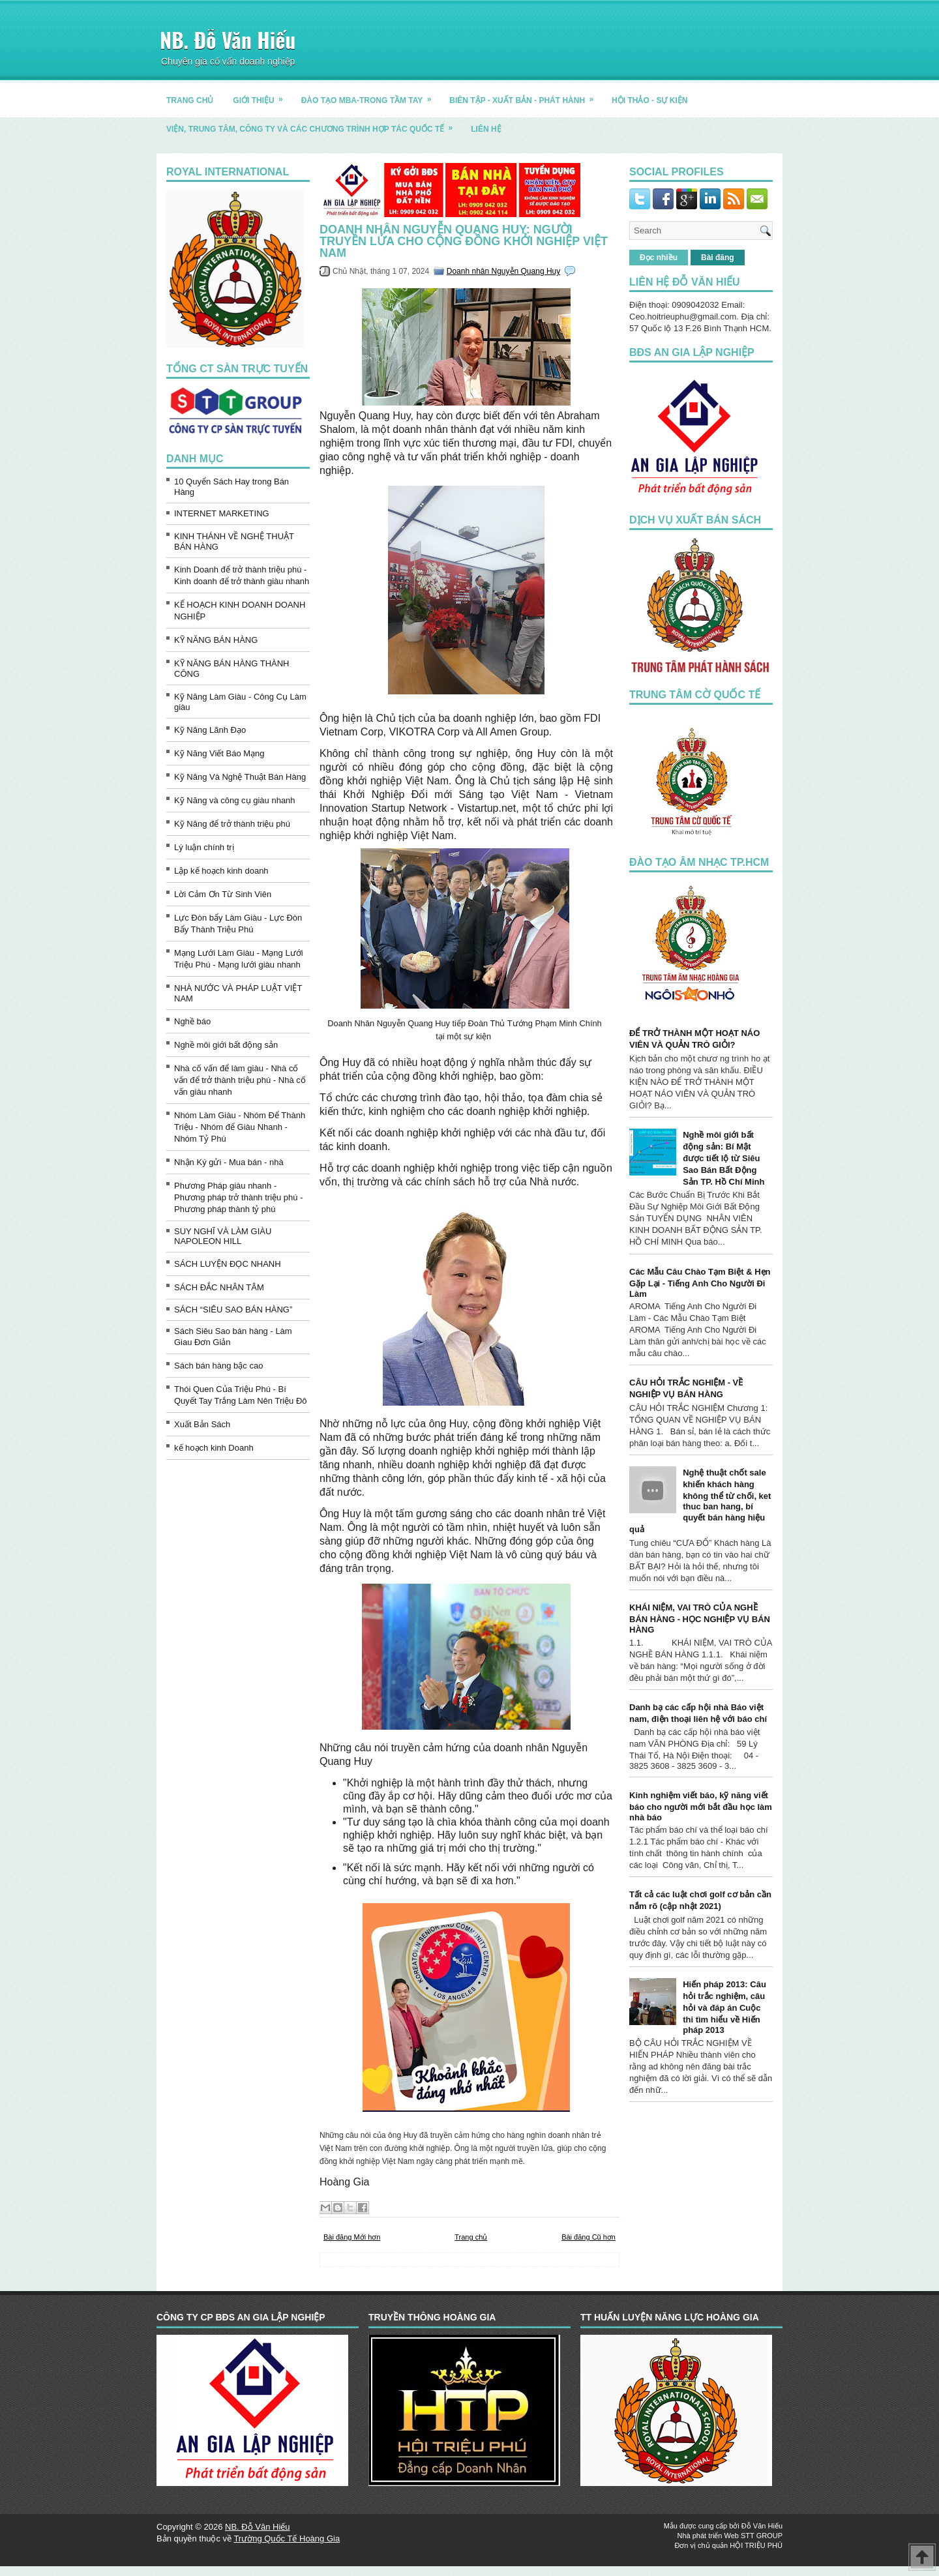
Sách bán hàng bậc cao (218, 1365)
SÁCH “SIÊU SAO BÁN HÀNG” (233, 1309)
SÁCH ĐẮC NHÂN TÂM (219, 1287)
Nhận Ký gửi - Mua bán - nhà (229, 1162)
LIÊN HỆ (486, 129)
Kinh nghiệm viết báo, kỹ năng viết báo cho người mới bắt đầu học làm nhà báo (700, 1806)
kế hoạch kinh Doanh (214, 1448)
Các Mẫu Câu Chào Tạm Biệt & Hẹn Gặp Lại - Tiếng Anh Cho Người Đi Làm (700, 1283)
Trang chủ (471, 2237)
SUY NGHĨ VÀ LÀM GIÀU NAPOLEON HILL (222, 1236)
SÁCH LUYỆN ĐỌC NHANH (227, 1264)
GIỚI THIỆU (262, 95)
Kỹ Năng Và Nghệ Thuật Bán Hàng (240, 777)
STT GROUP (761, 2535)
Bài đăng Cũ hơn (588, 2237)
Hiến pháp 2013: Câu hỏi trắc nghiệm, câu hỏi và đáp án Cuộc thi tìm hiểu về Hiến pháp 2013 (724, 2007)
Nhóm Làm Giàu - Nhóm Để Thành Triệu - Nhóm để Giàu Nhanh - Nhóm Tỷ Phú (239, 1127)
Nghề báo (192, 1021)
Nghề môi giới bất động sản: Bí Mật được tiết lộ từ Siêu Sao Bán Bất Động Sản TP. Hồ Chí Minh (723, 1158)
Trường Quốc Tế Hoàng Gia (286, 2538)
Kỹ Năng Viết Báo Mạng (219, 753)
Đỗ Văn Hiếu (761, 2526)
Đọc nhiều (659, 257)
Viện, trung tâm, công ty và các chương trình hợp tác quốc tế (313, 124)
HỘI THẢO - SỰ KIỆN (649, 100)
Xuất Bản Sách (202, 1424)
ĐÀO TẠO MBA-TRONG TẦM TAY (370, 95)
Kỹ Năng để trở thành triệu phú (232, 824)
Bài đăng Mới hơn (351, 2237)
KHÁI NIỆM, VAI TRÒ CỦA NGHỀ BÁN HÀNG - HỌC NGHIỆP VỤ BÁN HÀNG (699, 1619)
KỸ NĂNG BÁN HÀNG (216, 640)
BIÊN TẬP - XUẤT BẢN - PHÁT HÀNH (525, 95)
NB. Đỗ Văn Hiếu (227, 39)
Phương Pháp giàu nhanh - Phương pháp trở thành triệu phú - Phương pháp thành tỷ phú (238, 1197)
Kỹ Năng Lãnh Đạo (210, 730)
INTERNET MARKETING (221, 513)
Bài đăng (717, 257)
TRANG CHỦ (189, 100)
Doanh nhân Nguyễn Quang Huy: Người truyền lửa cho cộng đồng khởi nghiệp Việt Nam (464, 241)
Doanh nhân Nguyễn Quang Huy (503, 271)
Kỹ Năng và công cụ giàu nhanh (234, 800)
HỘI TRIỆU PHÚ (756, 2545)
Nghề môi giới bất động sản (226, 1045)
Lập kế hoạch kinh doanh (221, 871)
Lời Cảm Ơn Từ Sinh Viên (222, 894)
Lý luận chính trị (204, 847)
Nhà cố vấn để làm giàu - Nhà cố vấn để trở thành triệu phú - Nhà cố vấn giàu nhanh (240, 1080)
